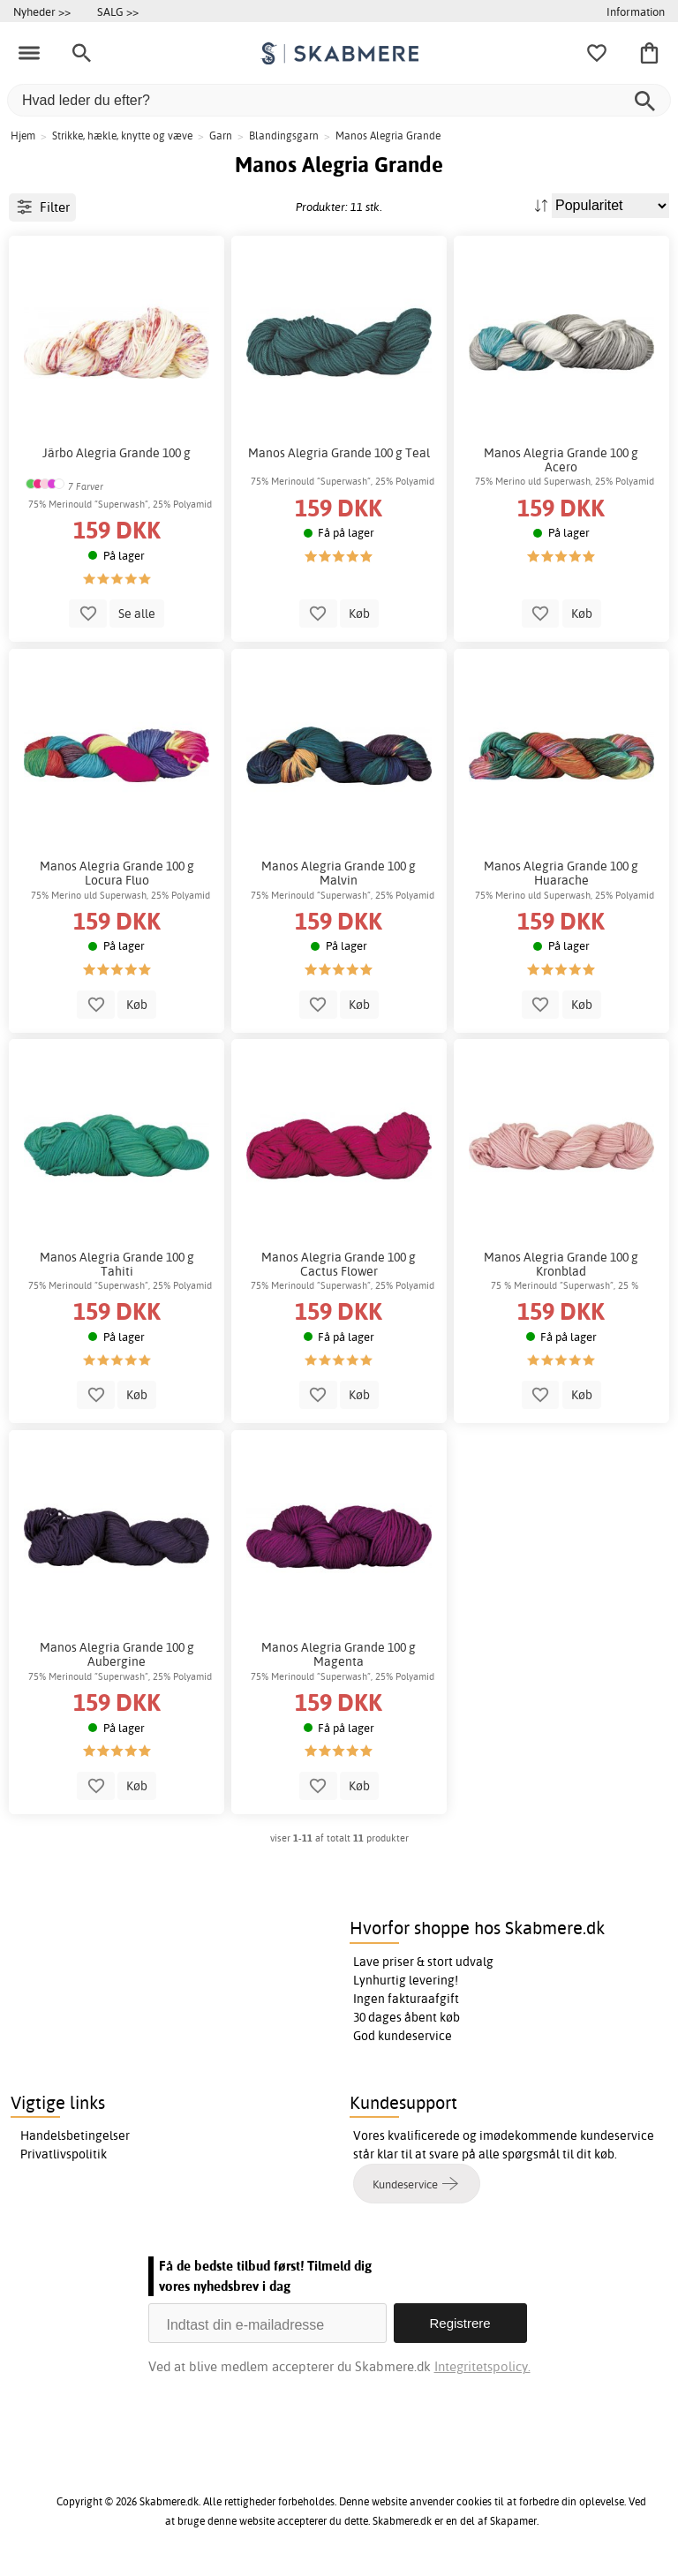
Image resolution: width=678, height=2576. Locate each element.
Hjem (23, 135)
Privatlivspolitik (63, 2154)
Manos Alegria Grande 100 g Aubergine (117, 1654)
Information (635, 11)
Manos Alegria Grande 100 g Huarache (561, 873)
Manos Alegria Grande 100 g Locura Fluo (117, 873)
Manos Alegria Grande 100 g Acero (561, 460)
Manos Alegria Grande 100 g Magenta (338, 1654)
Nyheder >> (42, 11)
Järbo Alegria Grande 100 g (116, 453)
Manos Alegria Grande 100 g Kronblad (561, 1264)
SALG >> (118, 11)
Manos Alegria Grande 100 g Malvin (338, 873)
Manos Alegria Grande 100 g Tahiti (117, 1264)
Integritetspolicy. (482, 2366)
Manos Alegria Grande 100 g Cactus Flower (338, 1264)
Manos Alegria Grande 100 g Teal (339, 453)
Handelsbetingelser (75, 2135)
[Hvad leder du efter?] (339, 100)
